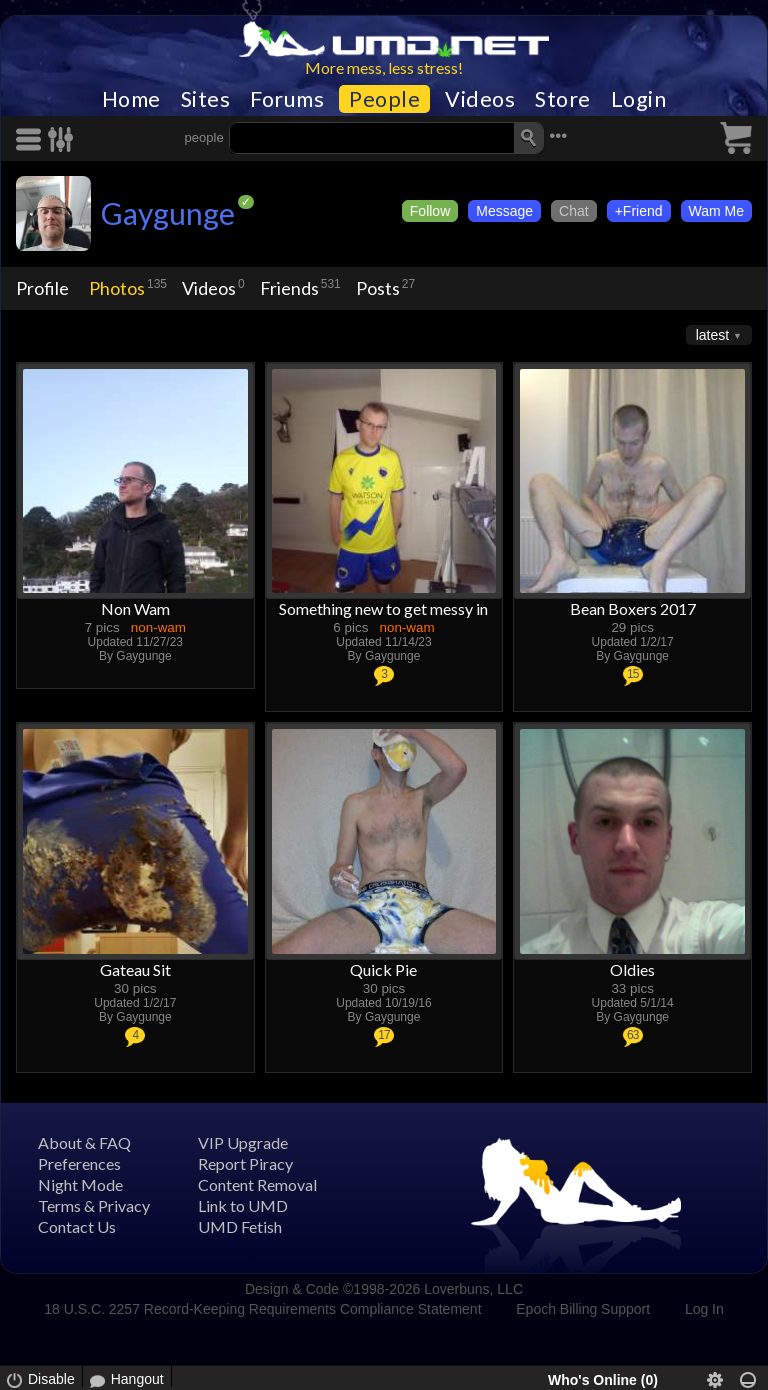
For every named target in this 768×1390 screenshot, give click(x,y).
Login (639, 99)
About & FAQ (84, 1142)
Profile (42, 288)
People (384, 99)
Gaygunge (168, 213)
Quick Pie (383, 969)
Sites (206, 99)
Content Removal (257, 1184)
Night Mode (80, 1184)
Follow (430, 211)
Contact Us (77, 1226)
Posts (378, 288)
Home (131, 99)
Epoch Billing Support (583, 1309)
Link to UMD (243, 1205)
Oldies (632, 969)
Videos (480, 99)
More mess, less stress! (384, 67)
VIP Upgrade (243, 1142)
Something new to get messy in (383, 608)
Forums (287, 99)
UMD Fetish (240, 1226)
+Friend (639, 211)
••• (558, 135)
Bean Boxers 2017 (633, 608)
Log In (704, 1309)
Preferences (79, 1163)
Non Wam (135, 608)
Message (504, 211)
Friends (289, 288)
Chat (574, 211)
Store (563, 99)
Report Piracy (245, 1163)
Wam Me (716, 211)
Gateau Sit (135, 969)
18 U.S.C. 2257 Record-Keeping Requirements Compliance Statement (262, 1309)
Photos (117, 288)
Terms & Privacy (94, 1205)
